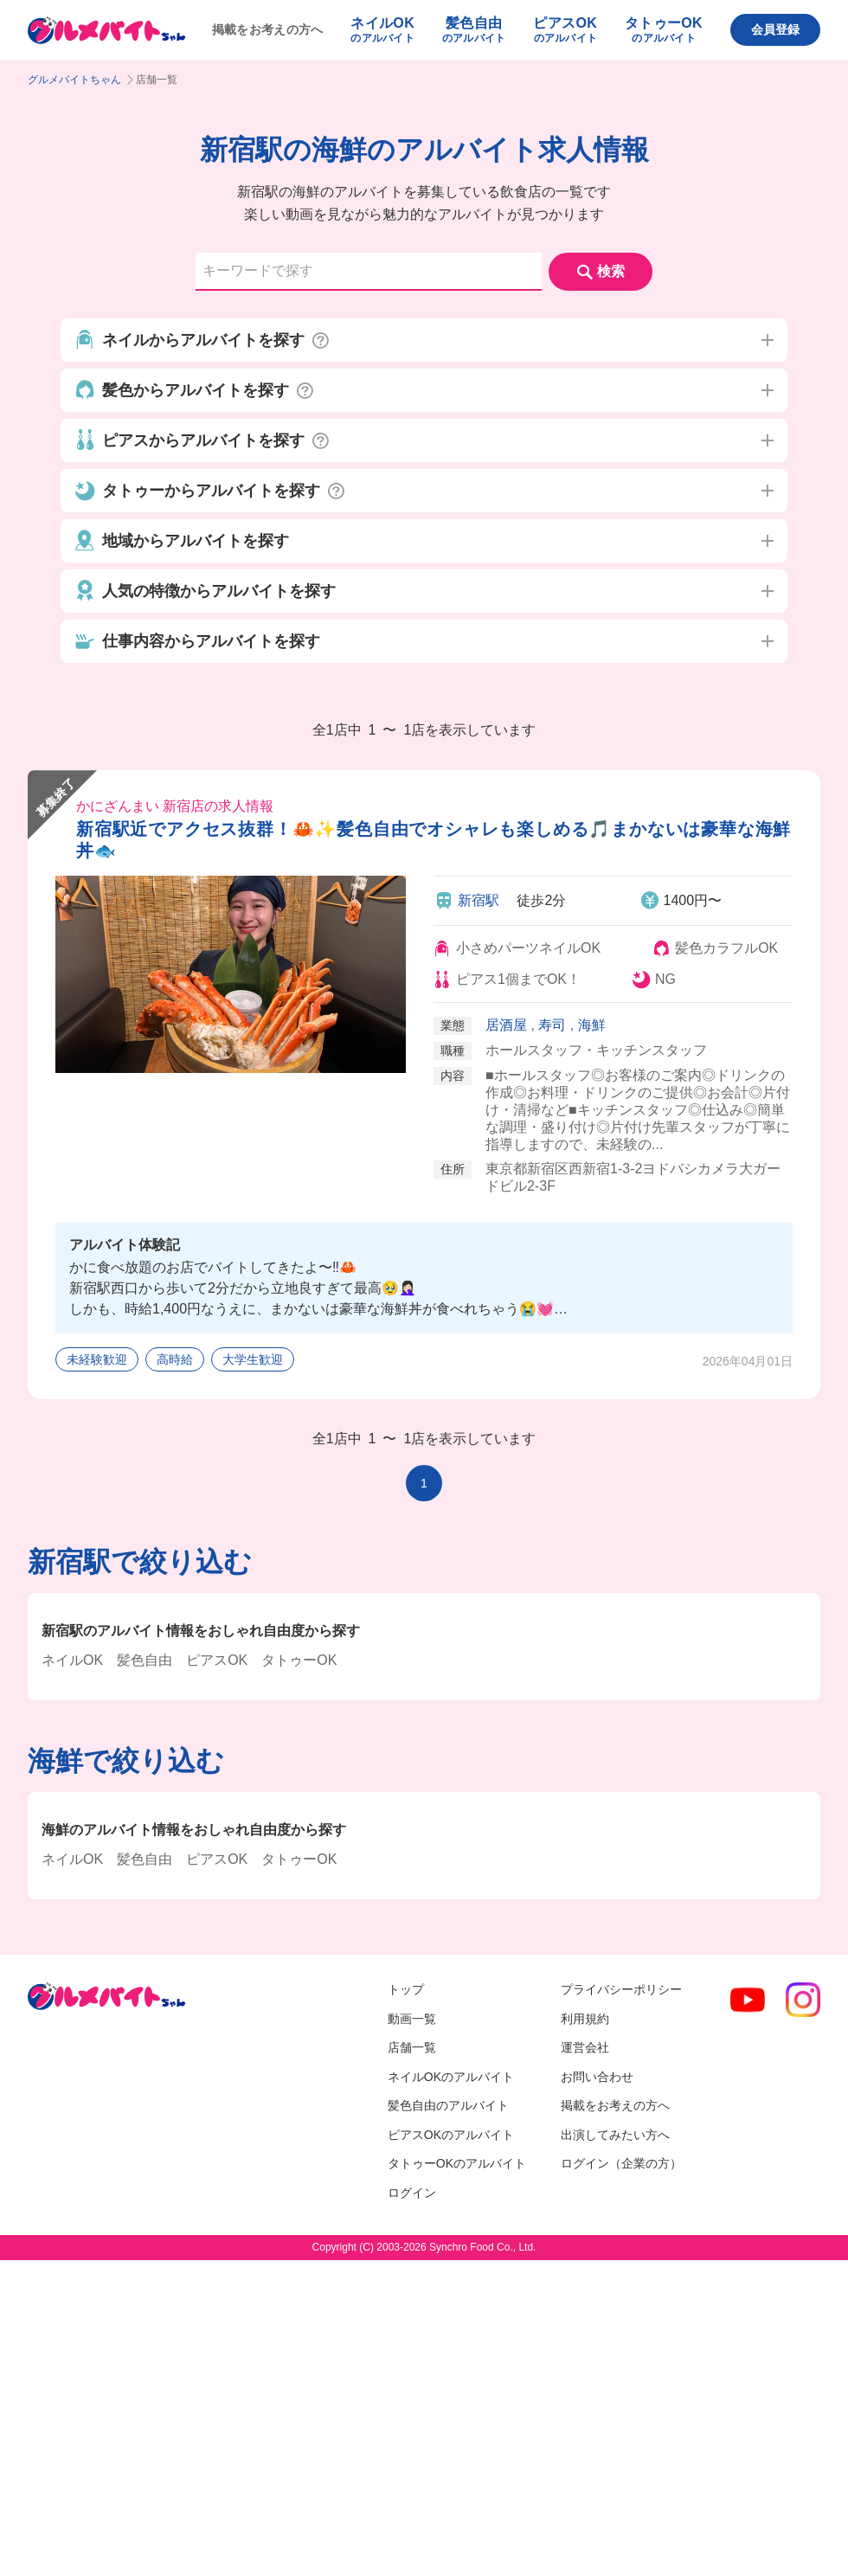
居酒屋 (506, 1025)
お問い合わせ (597, 2077)
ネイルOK (72, 1660)
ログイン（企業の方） (621, 2163)
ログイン (412, 2193)
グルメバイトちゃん (74, 80)
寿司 (552, 1025)
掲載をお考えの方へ (268, 29)
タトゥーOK (299, 1660)
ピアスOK (216, 1660)
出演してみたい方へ (615, 2135)
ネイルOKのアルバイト (451, 2077)
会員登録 (775, 29)
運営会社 (585, 2047)
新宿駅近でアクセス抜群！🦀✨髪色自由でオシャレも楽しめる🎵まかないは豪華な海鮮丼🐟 (433, 839)
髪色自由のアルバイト (448, 2105)
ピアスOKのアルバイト (451, 2135)
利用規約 (585, 2019)
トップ (406, 1989)
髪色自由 (144, 1660)
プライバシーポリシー (621, 1989)
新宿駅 (478, 900)
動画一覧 (412, 2019)
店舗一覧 (412, 2047)
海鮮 (592, 1025)
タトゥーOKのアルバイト (457, 2163)
